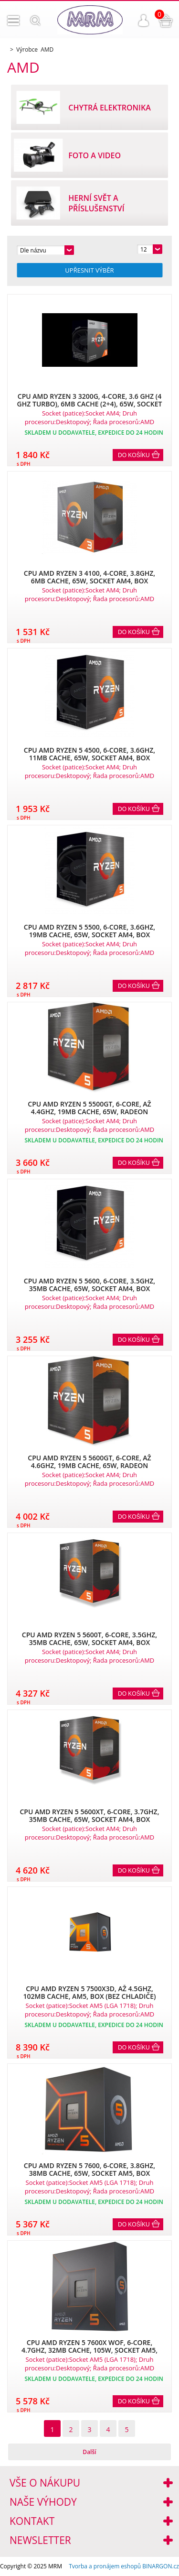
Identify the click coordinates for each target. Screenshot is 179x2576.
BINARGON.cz (160, 2566)
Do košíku (134, 455)
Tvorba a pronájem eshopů (105, 2566)
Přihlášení (143, 20)
